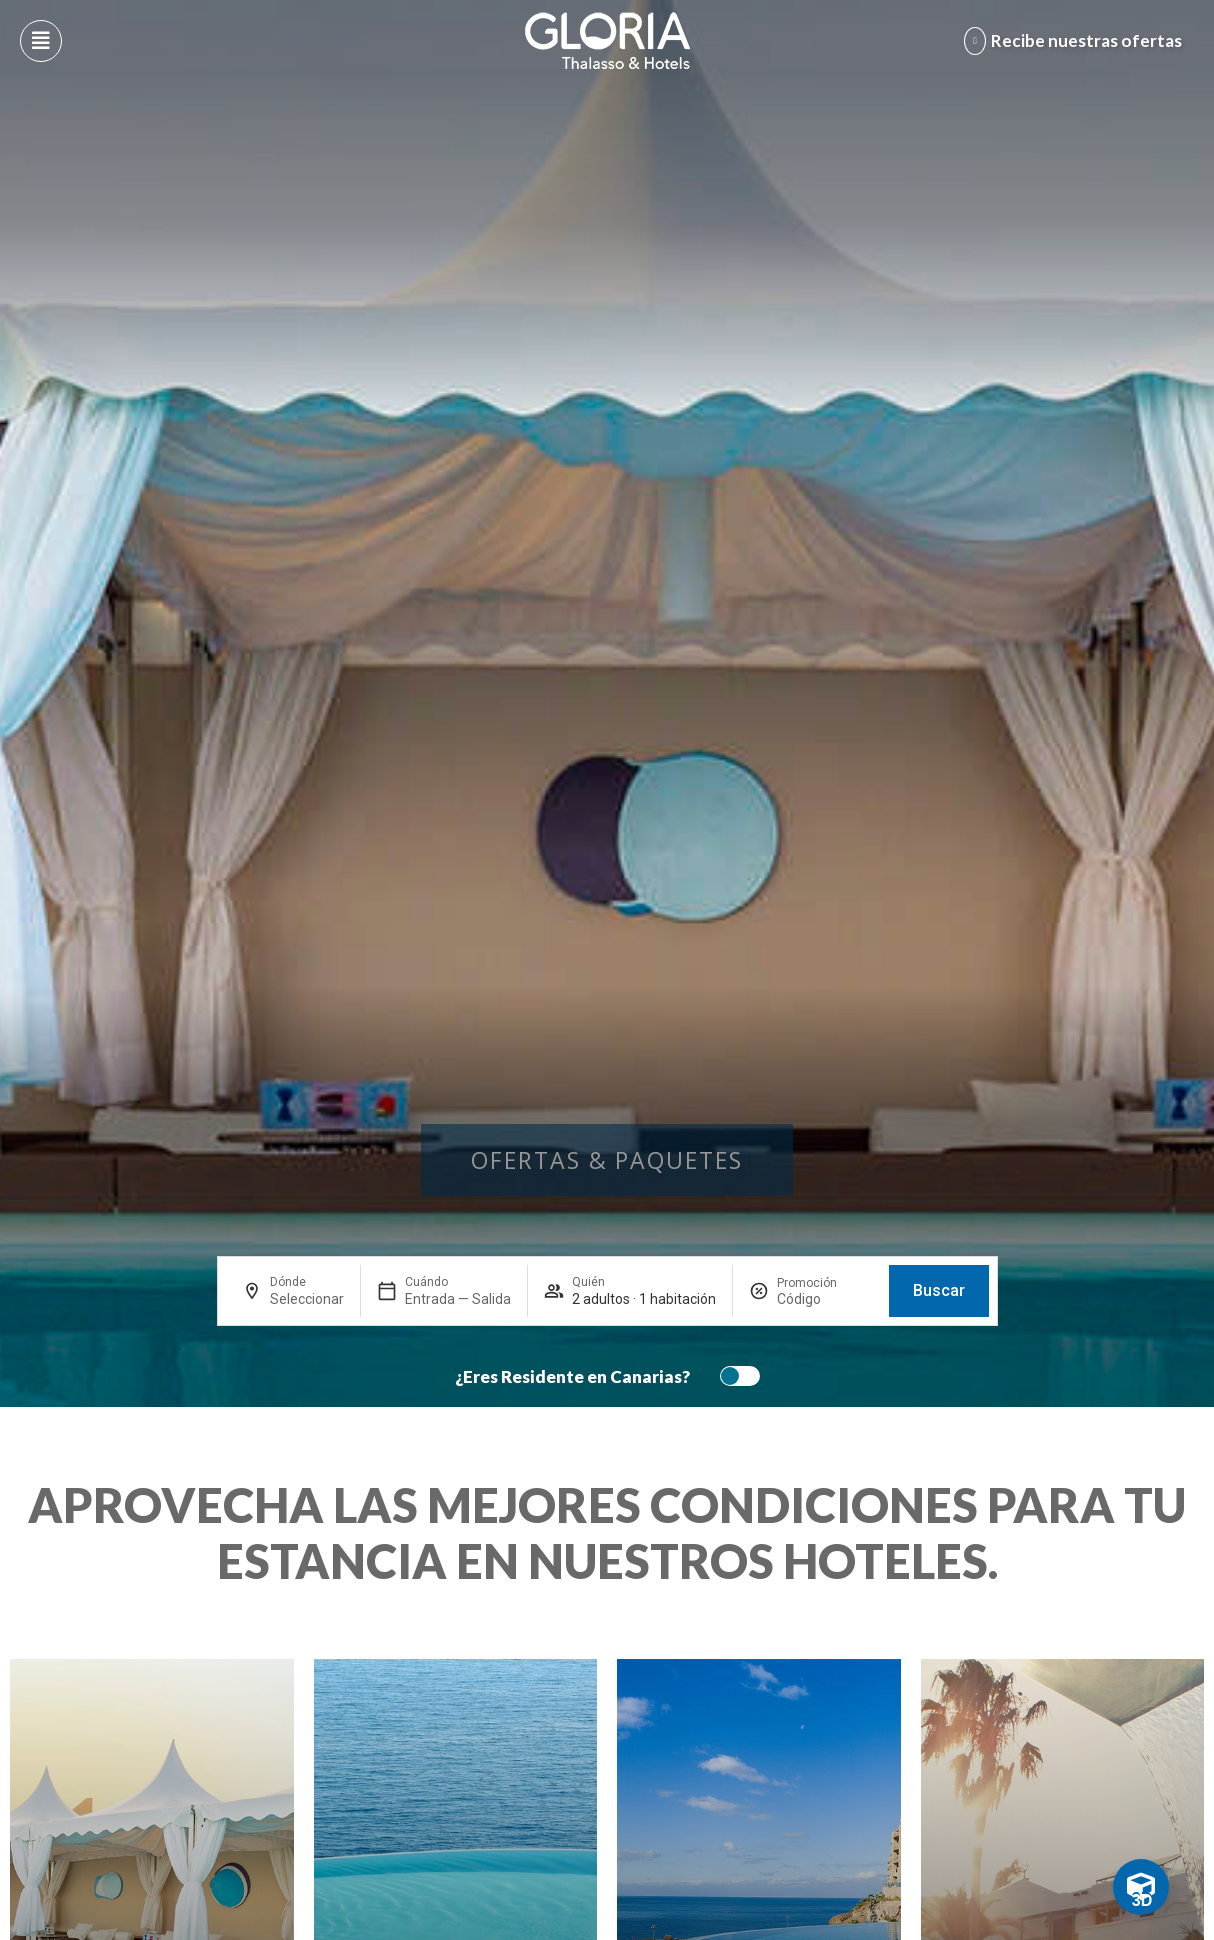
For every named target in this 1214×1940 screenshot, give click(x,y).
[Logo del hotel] (608, 41)
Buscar (939, 1290)
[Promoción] (825, 1299)
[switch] (735, 1376)
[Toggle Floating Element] (1141, 1887)
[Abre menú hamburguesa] (41, 41)
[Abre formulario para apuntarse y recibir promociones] (1077, 41)
